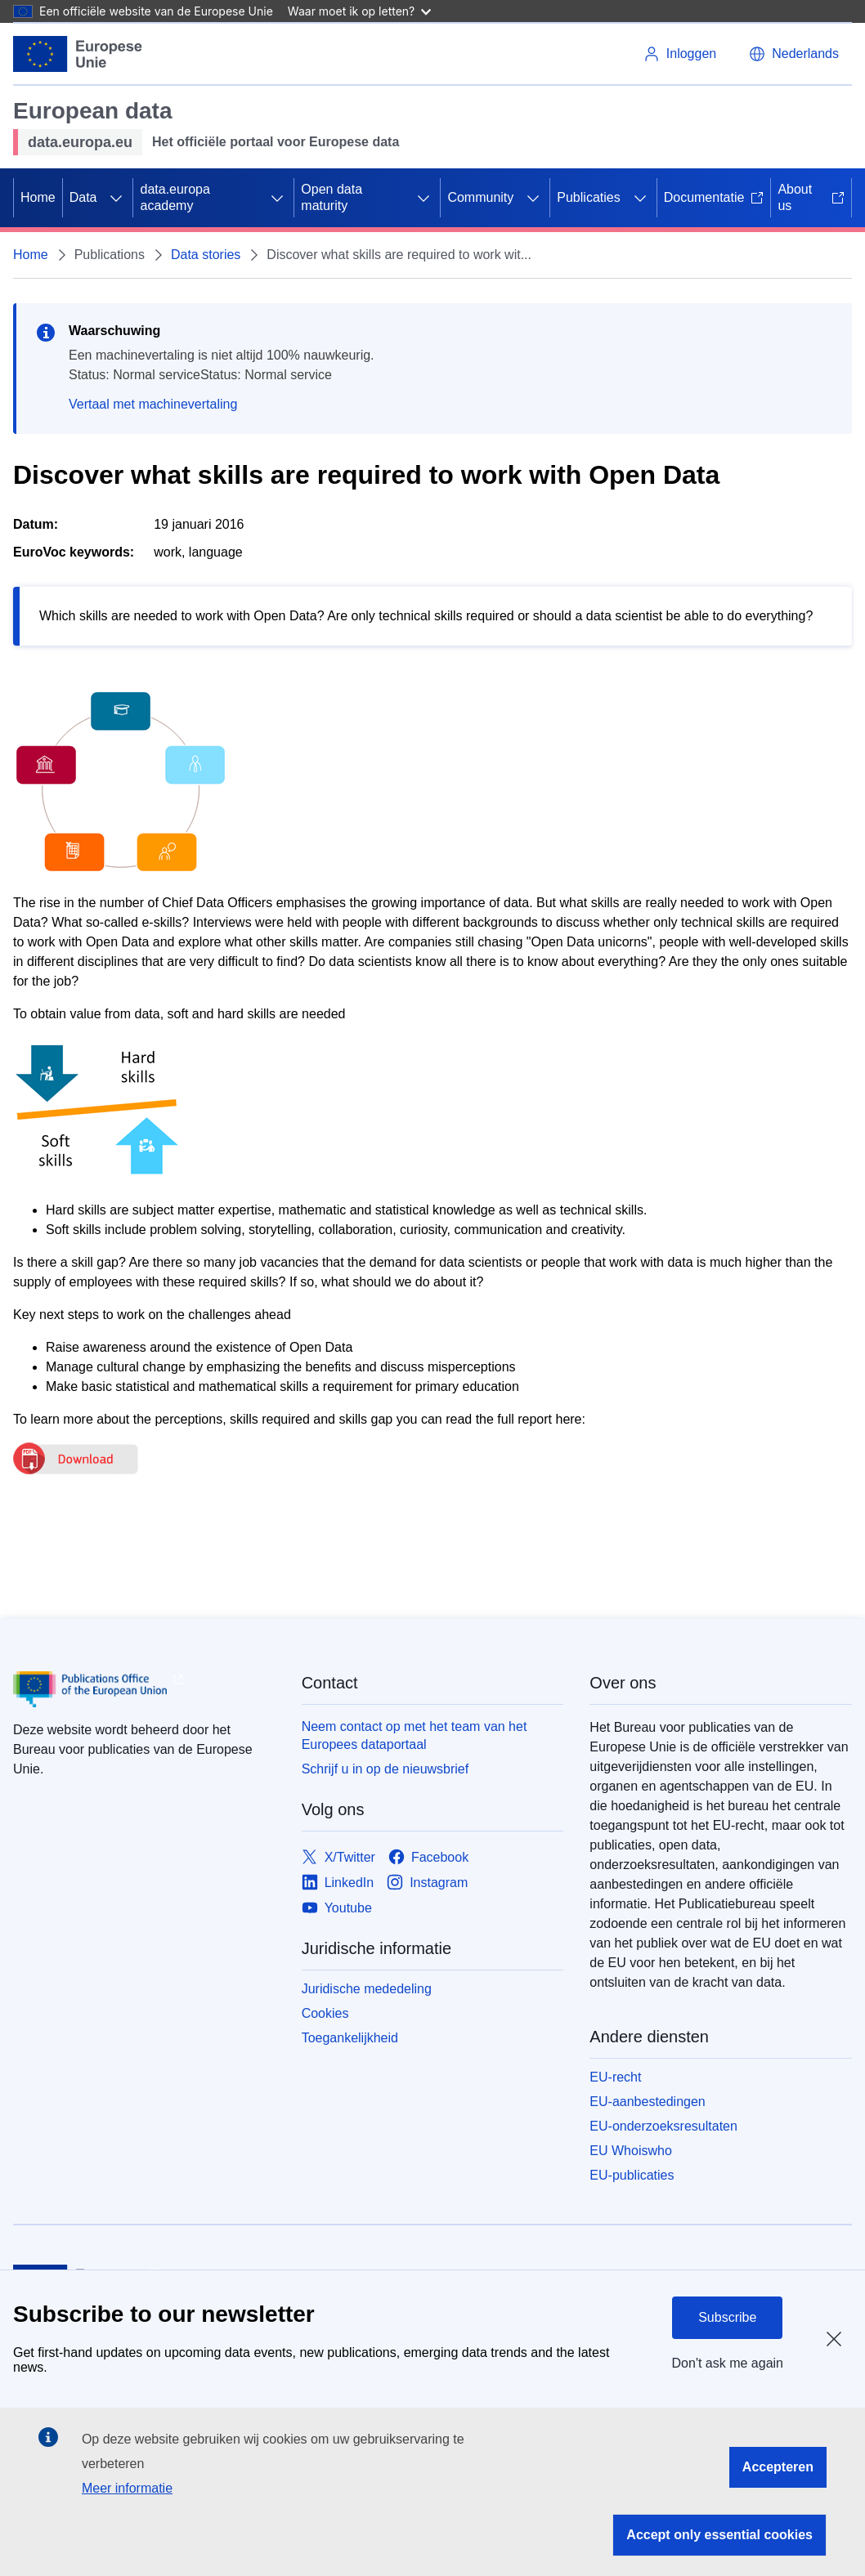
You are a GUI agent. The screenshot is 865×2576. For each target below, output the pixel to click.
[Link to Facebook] (428, 1857)
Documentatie (714, 197)
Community (480, 197)
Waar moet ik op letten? (359, 11)
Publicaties (588, 197)
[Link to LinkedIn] (338, 1882)
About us (811, 197)
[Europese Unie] (78, 54)
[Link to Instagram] (427, 1882)
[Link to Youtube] (337, 1907)
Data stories (205, 255)
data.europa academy (174, 197)
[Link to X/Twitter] (338, 1857)
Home (38, 197)
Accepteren (777, 2467)
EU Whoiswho (630, 2151)
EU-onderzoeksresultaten (663, 2126)
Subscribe (727, 2317)
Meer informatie (127, 2488)
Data (83, 197)
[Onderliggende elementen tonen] (116, 197)
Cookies (325, 2013)
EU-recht (615, 2077)
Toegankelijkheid (350, 2038)
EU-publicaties (631, 2175)
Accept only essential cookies (719, 2535)
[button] (794, 54)
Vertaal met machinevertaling (153, 404)
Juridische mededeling (367, 1989)
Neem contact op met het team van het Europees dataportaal (414, 1735)
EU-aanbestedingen (647, 2102)
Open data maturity (331, 197)
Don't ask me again (727, 2363)
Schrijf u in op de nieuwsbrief (385, 1769)
